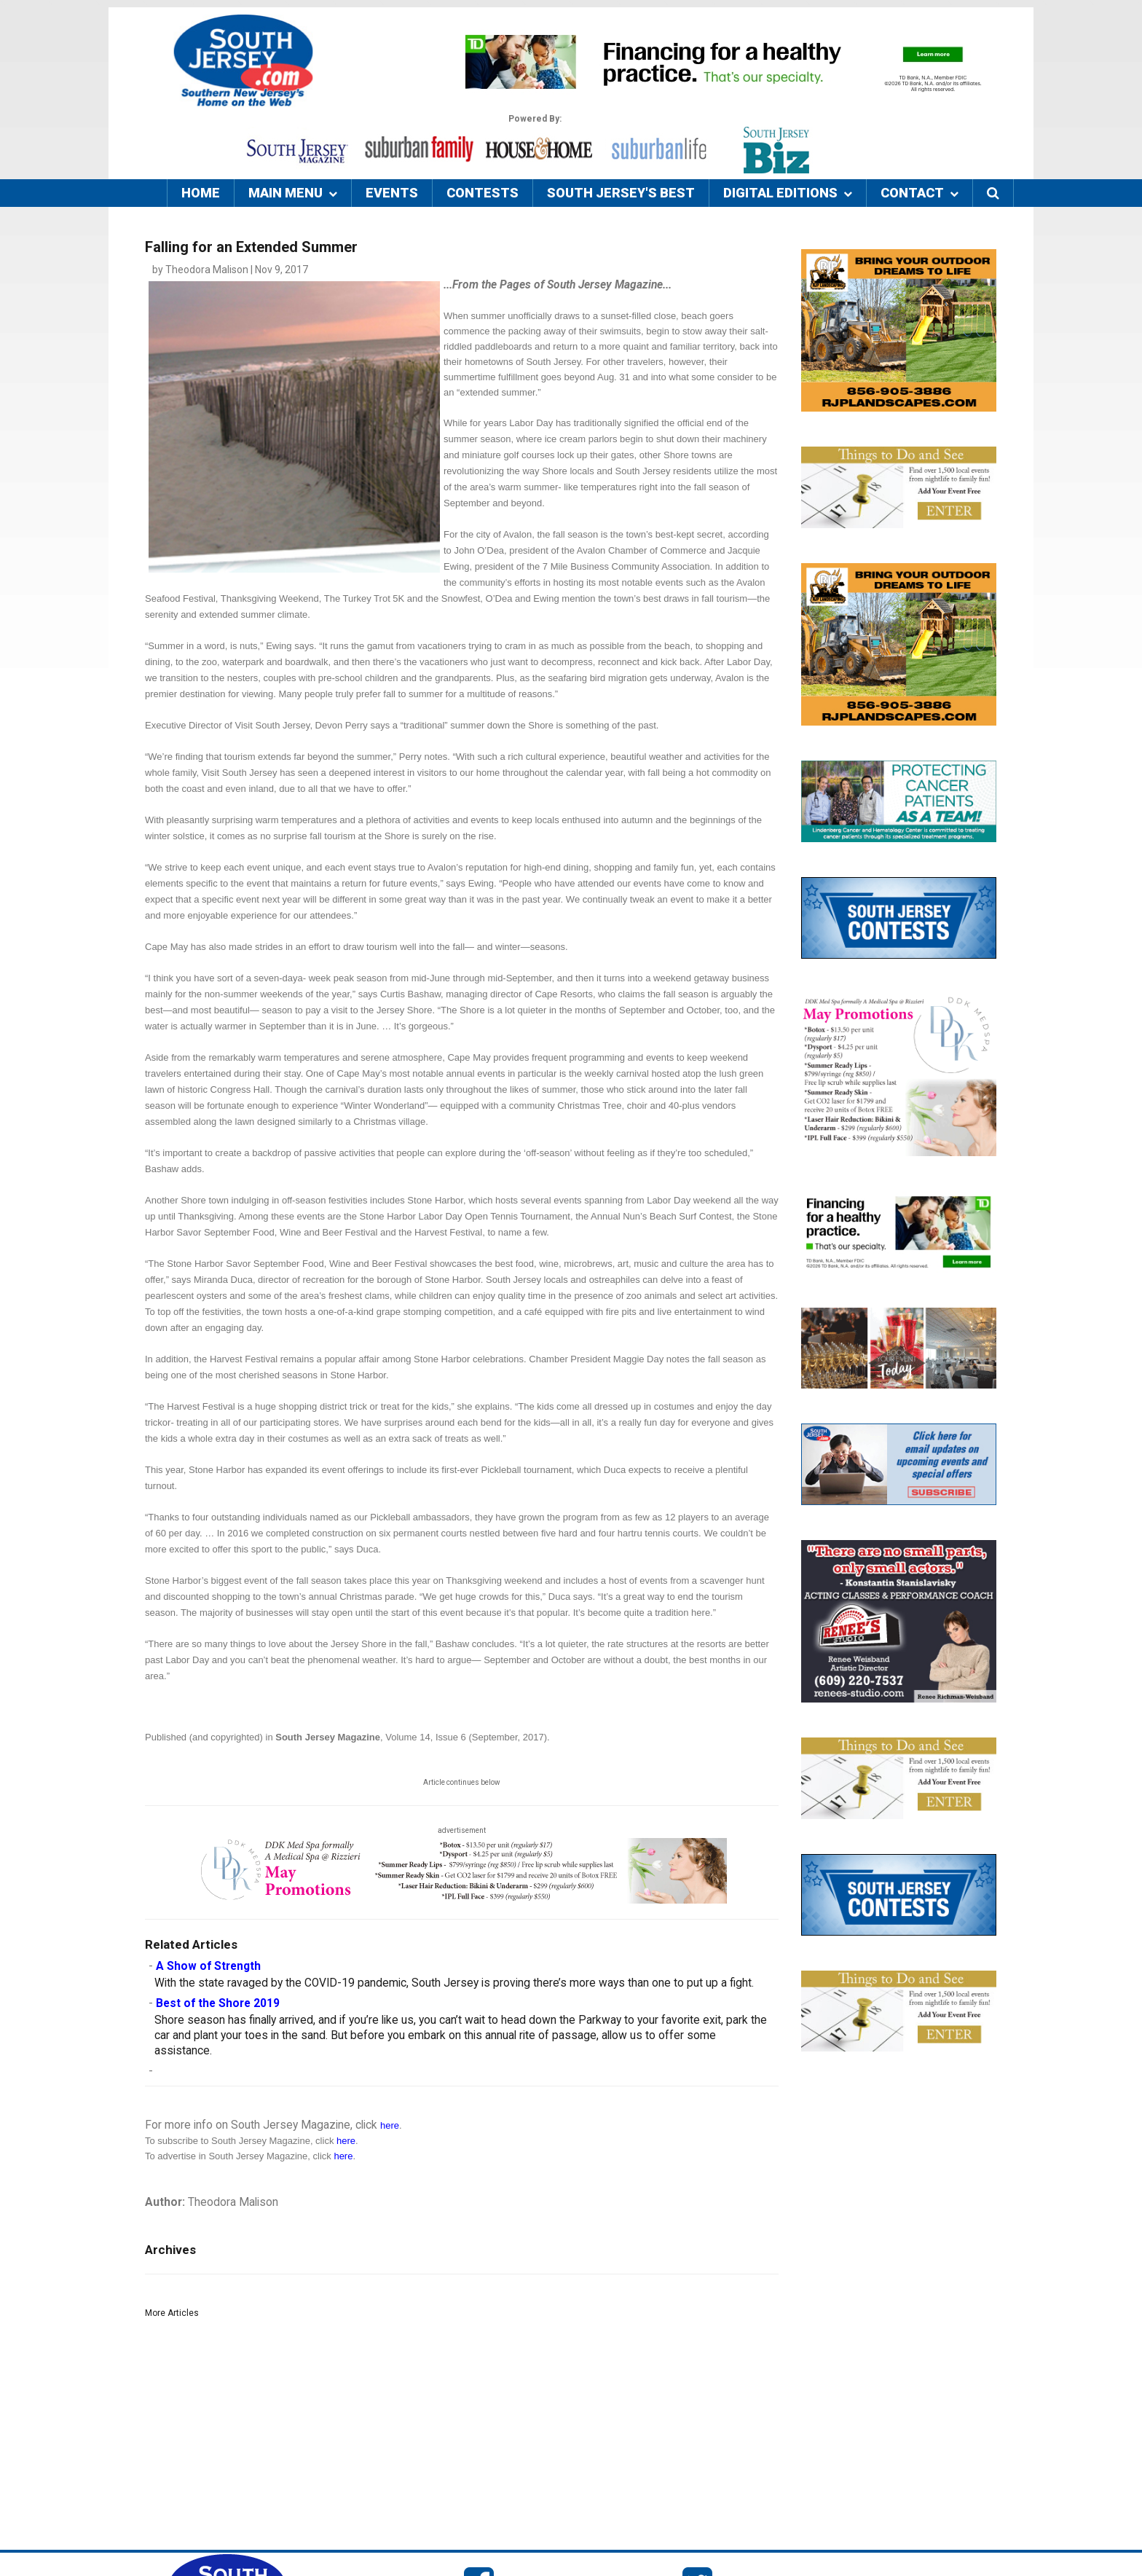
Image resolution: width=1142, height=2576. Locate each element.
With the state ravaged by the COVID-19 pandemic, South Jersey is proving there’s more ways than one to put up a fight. (454, 1983)
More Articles (172, 2313)
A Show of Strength (208, 1966)
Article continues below (461, 1782)
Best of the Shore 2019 (218, 2003)
